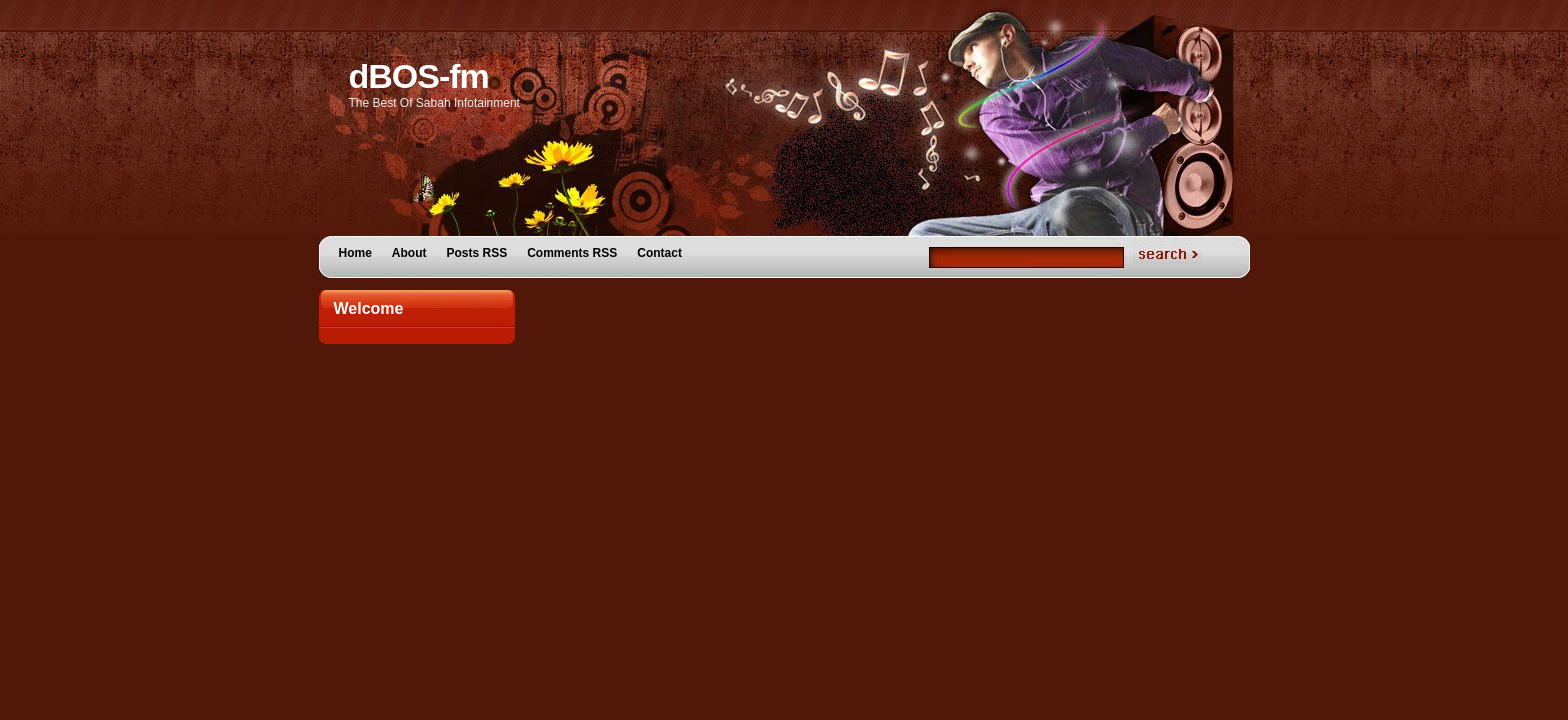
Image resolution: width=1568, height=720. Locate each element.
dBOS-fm (419, 76)
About (409, 253)
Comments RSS (572, 253)
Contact (659, 253)
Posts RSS (477, 253)
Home (355, 253)
